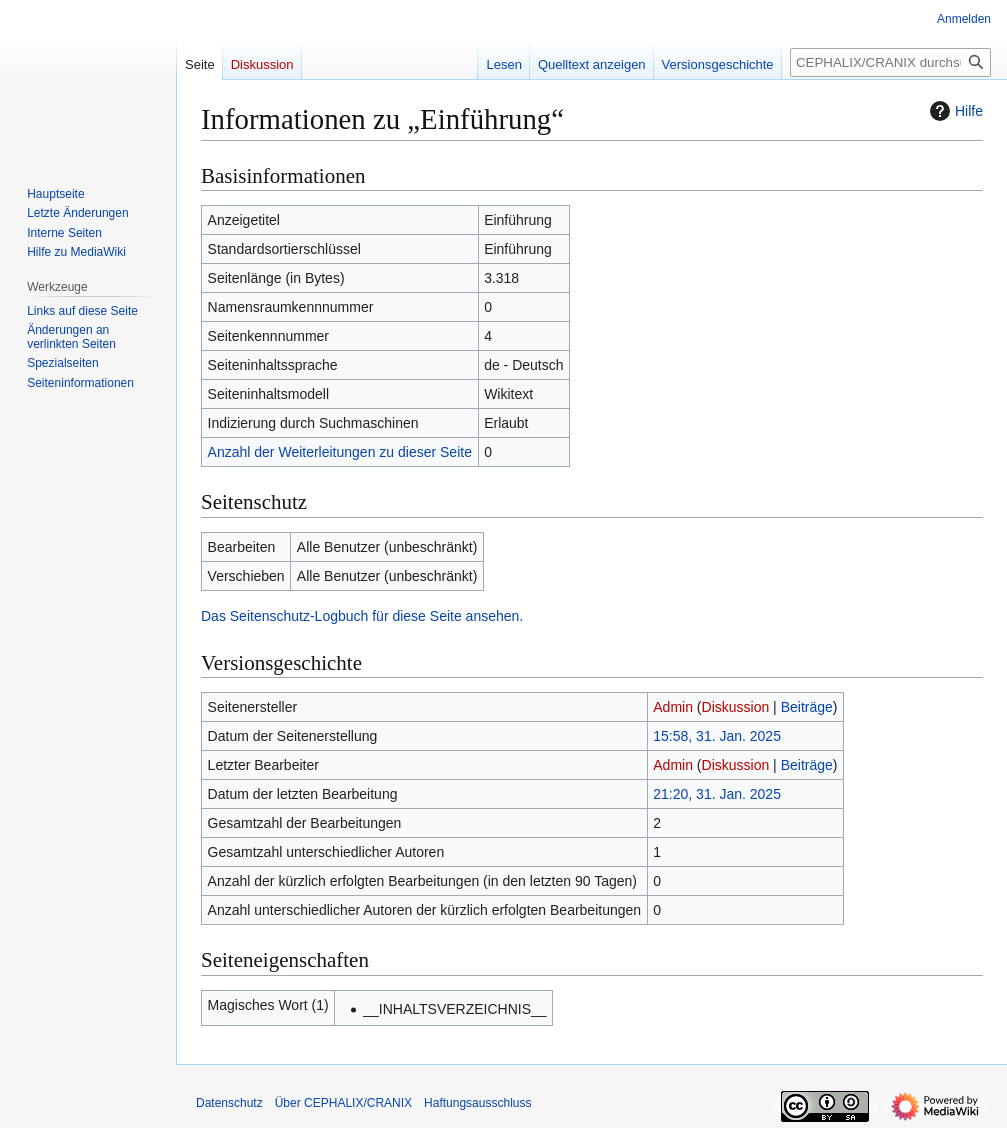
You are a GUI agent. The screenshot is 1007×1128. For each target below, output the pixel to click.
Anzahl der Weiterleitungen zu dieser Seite (340, 452)
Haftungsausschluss (477, 1103)
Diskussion (736, 707)
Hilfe (954, 111)
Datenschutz (229, 1103)
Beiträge (807, 707)
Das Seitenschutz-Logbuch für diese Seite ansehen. (362, 616)
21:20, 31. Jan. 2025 (717, 794)
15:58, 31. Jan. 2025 (717, 736)
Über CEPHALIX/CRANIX (343, 1103)
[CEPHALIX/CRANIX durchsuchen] (890, 62)
